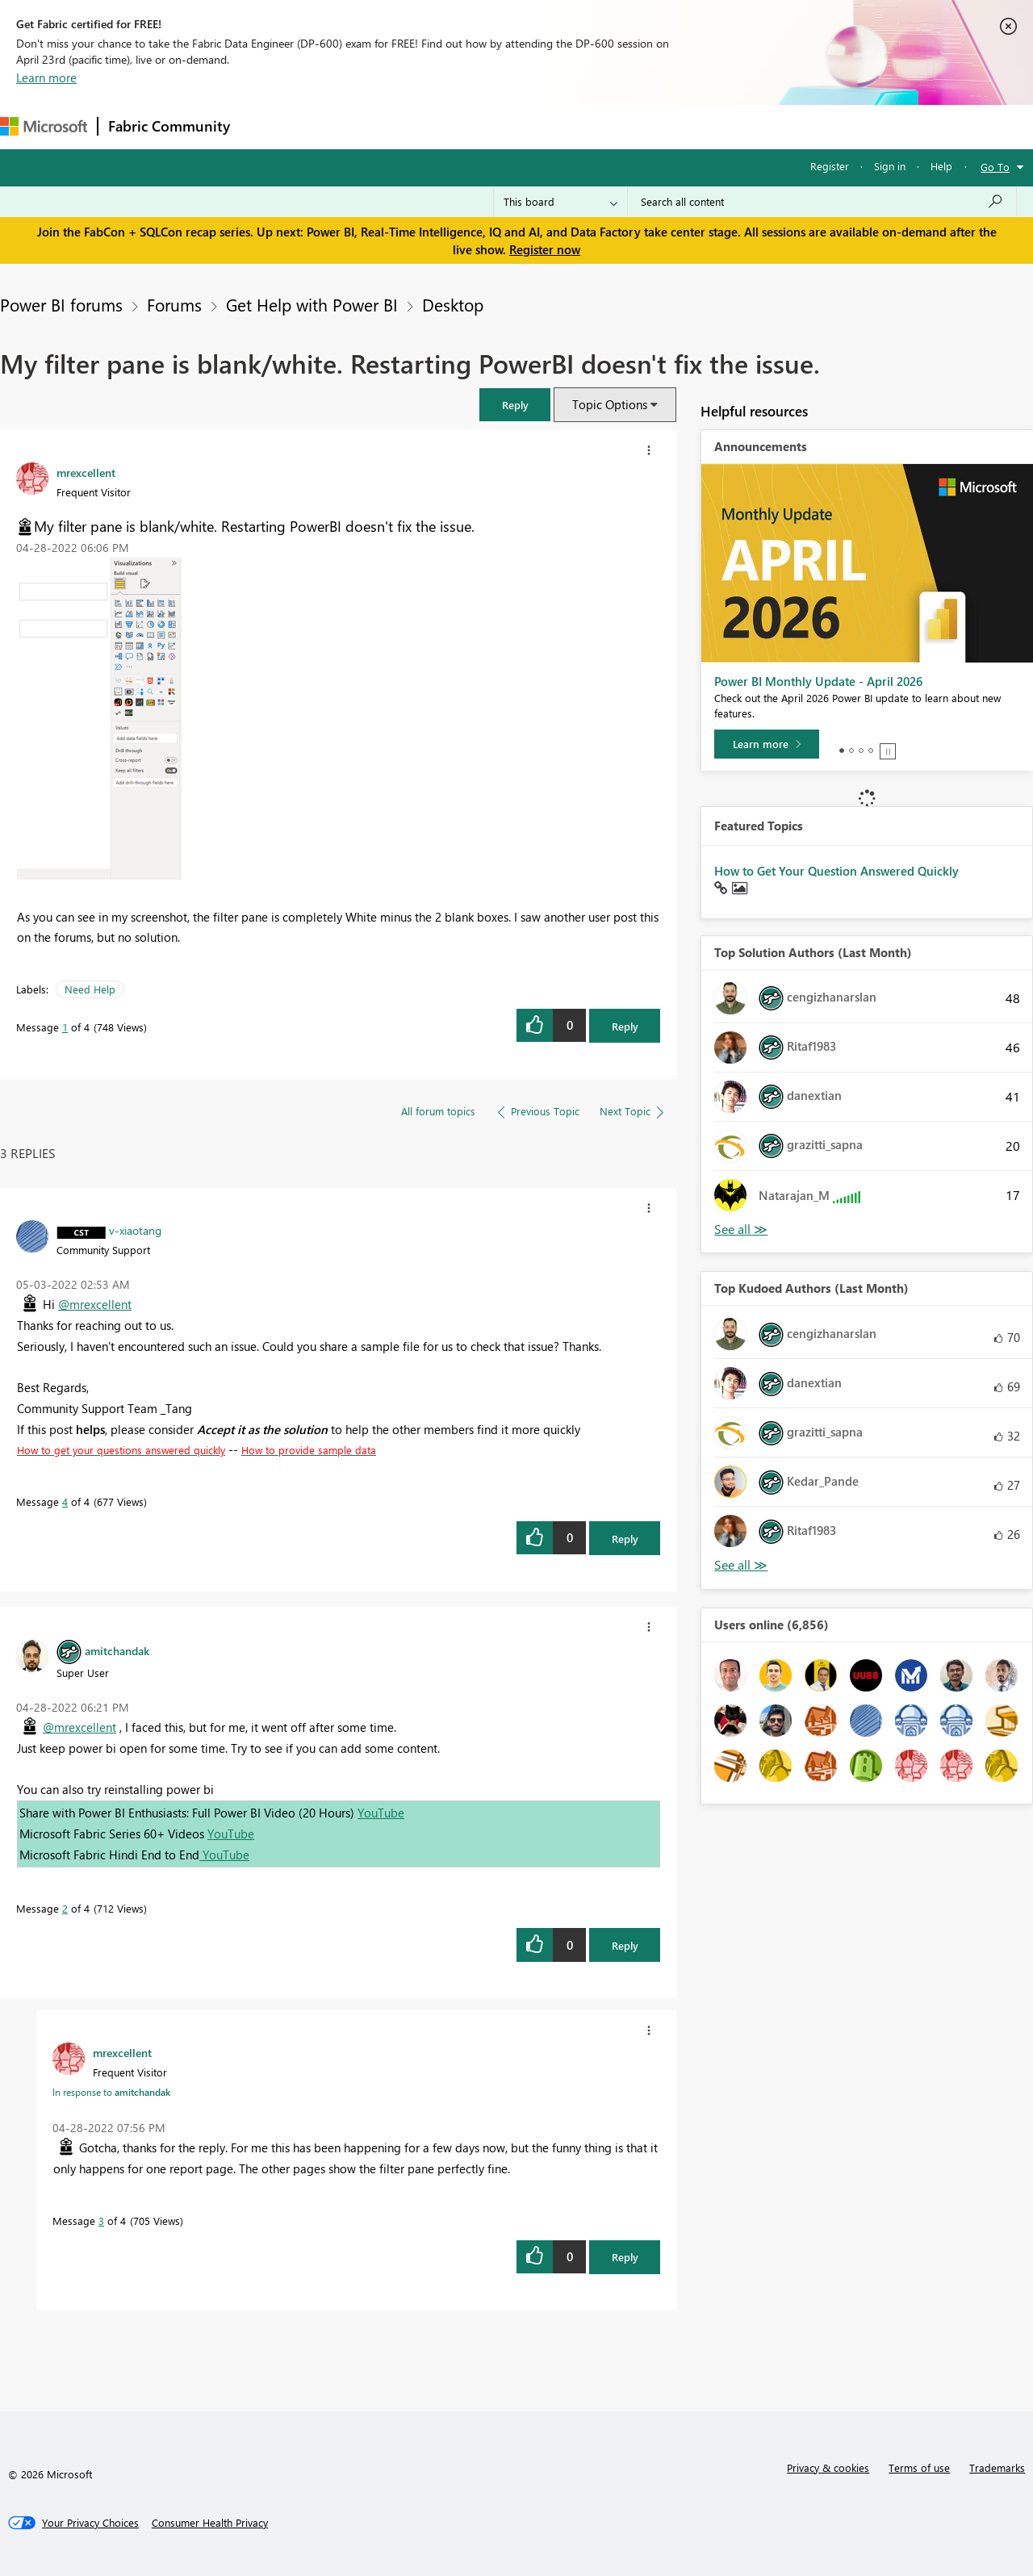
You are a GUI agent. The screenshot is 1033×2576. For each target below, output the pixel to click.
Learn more (46, 77)
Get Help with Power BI (312, 304)
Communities (475, 126)
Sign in (889, 166)
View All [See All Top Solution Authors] (740, 1229)
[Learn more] (766, 744)
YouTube (381, 1812)
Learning (610, 126)
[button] (514, 404)
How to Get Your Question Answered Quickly (836, 871)
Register (829, 166)
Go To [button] (995, 167)
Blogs (548, 126)
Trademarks (997, 2467)
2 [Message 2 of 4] (65, 1908)
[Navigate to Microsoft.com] (43, 126)
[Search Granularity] (560, 201)
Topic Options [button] (609, 404)
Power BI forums (61, 304)
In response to (111, 2091)
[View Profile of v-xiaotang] (135, 1230)
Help (941, 166)
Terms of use (919, 2467)
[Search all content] (822, 201)
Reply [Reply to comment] (625, 1538)
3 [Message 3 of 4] (101, 2220)
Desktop (452, 304)
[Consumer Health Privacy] (210, 2522)
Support (678, 126)
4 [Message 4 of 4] (65, 1501)
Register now (544, 249)
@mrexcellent (95, 1304)
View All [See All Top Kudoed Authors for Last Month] (740, 1565)
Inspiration (337, 126)
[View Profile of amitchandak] (117, 1650)
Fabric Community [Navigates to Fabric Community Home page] (169, 126)
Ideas (403, 126)
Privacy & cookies (828, 2467)
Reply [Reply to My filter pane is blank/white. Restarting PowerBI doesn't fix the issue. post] (625, 1026)
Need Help (90, 989)
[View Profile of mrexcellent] (85, 472)
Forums (266, 126)
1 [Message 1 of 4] (65, 1027)
